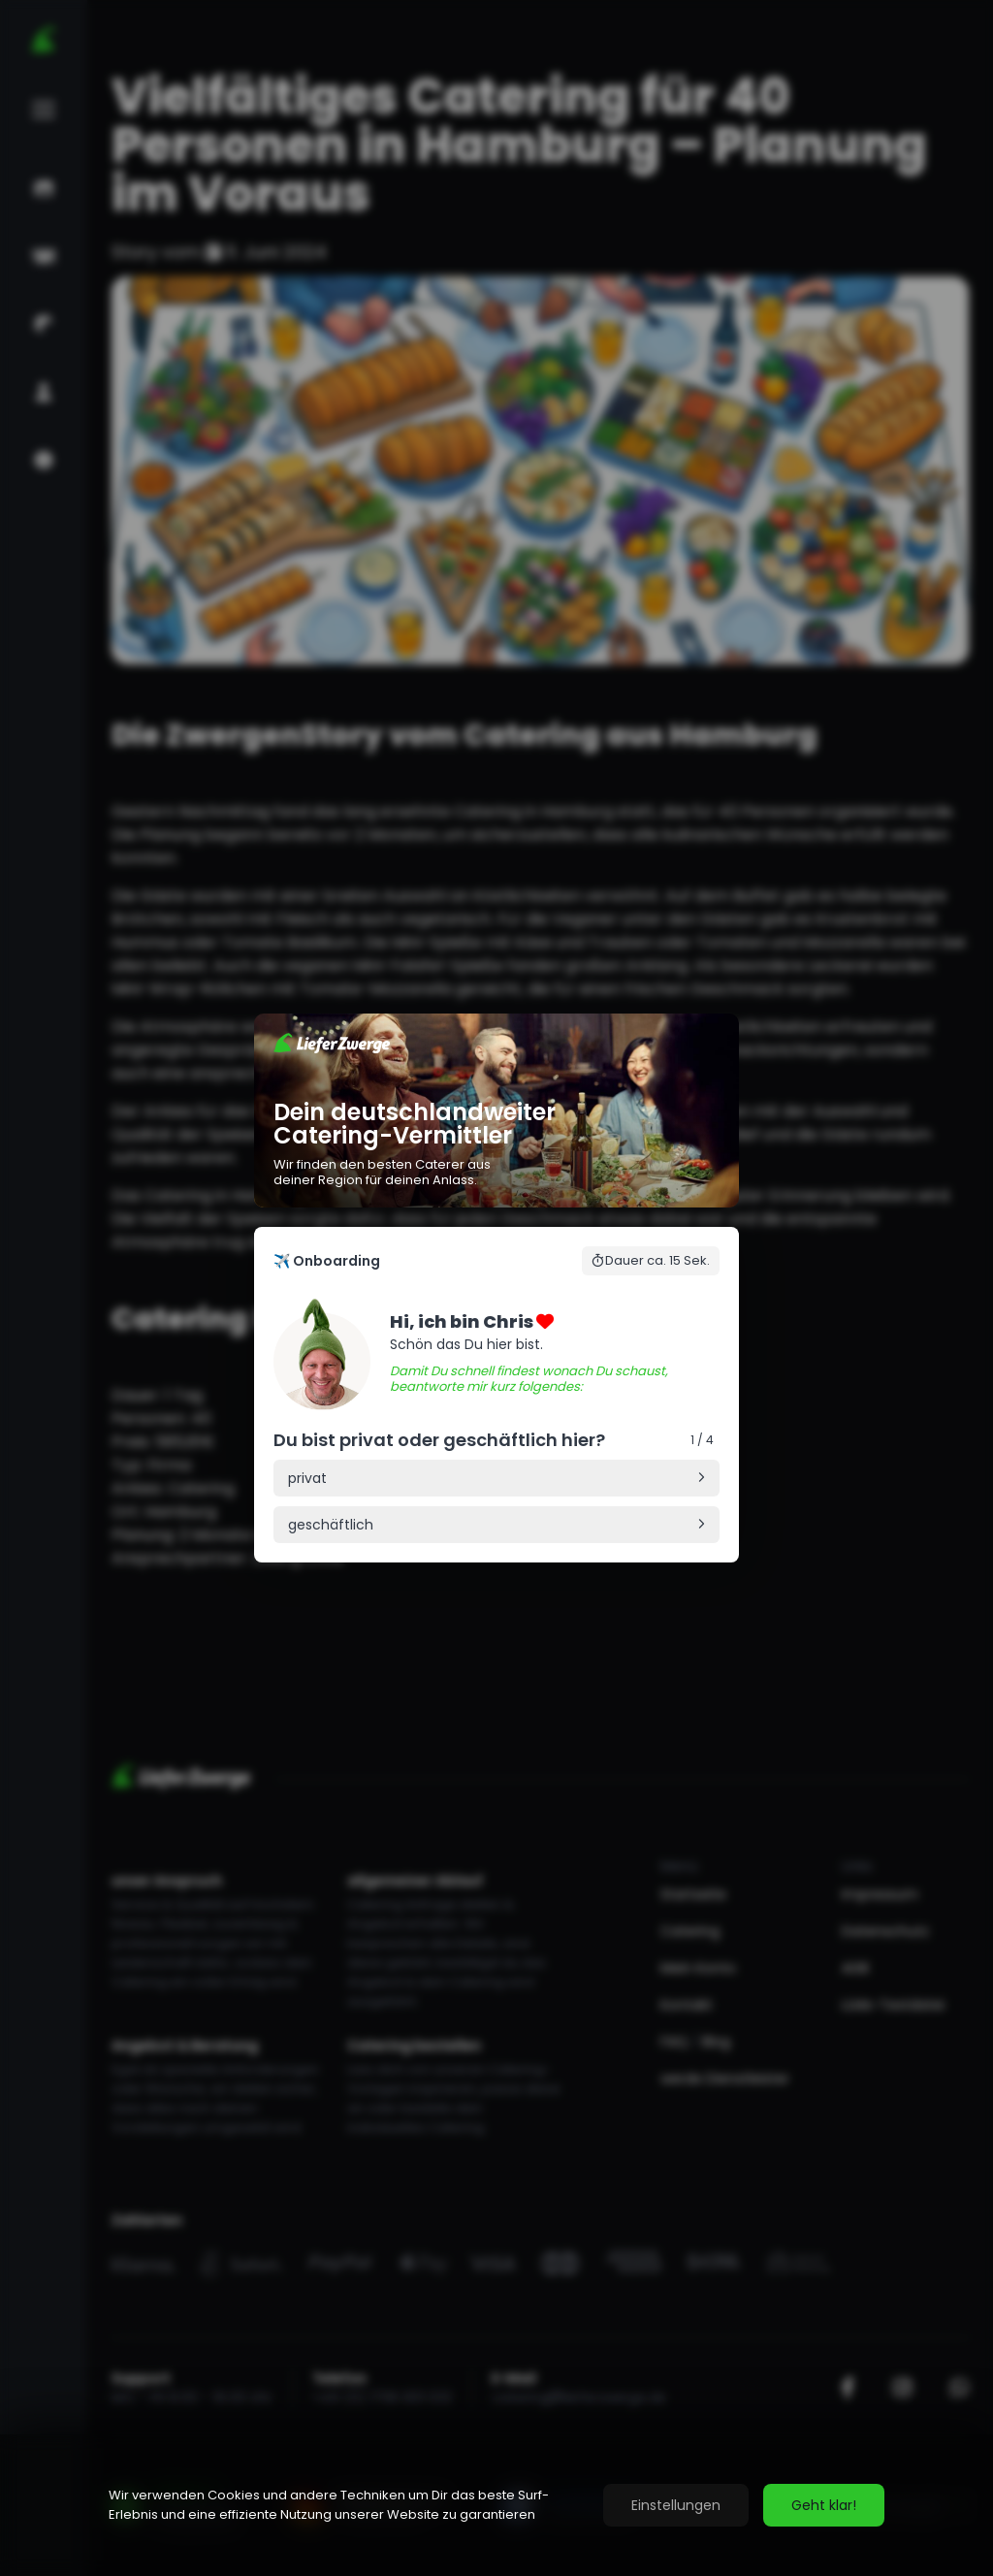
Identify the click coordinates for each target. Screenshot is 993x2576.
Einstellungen (676, 2505)
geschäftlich (330, 1524)
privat (307, 1478)
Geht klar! (823, 2505)
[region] (496, 2505)
